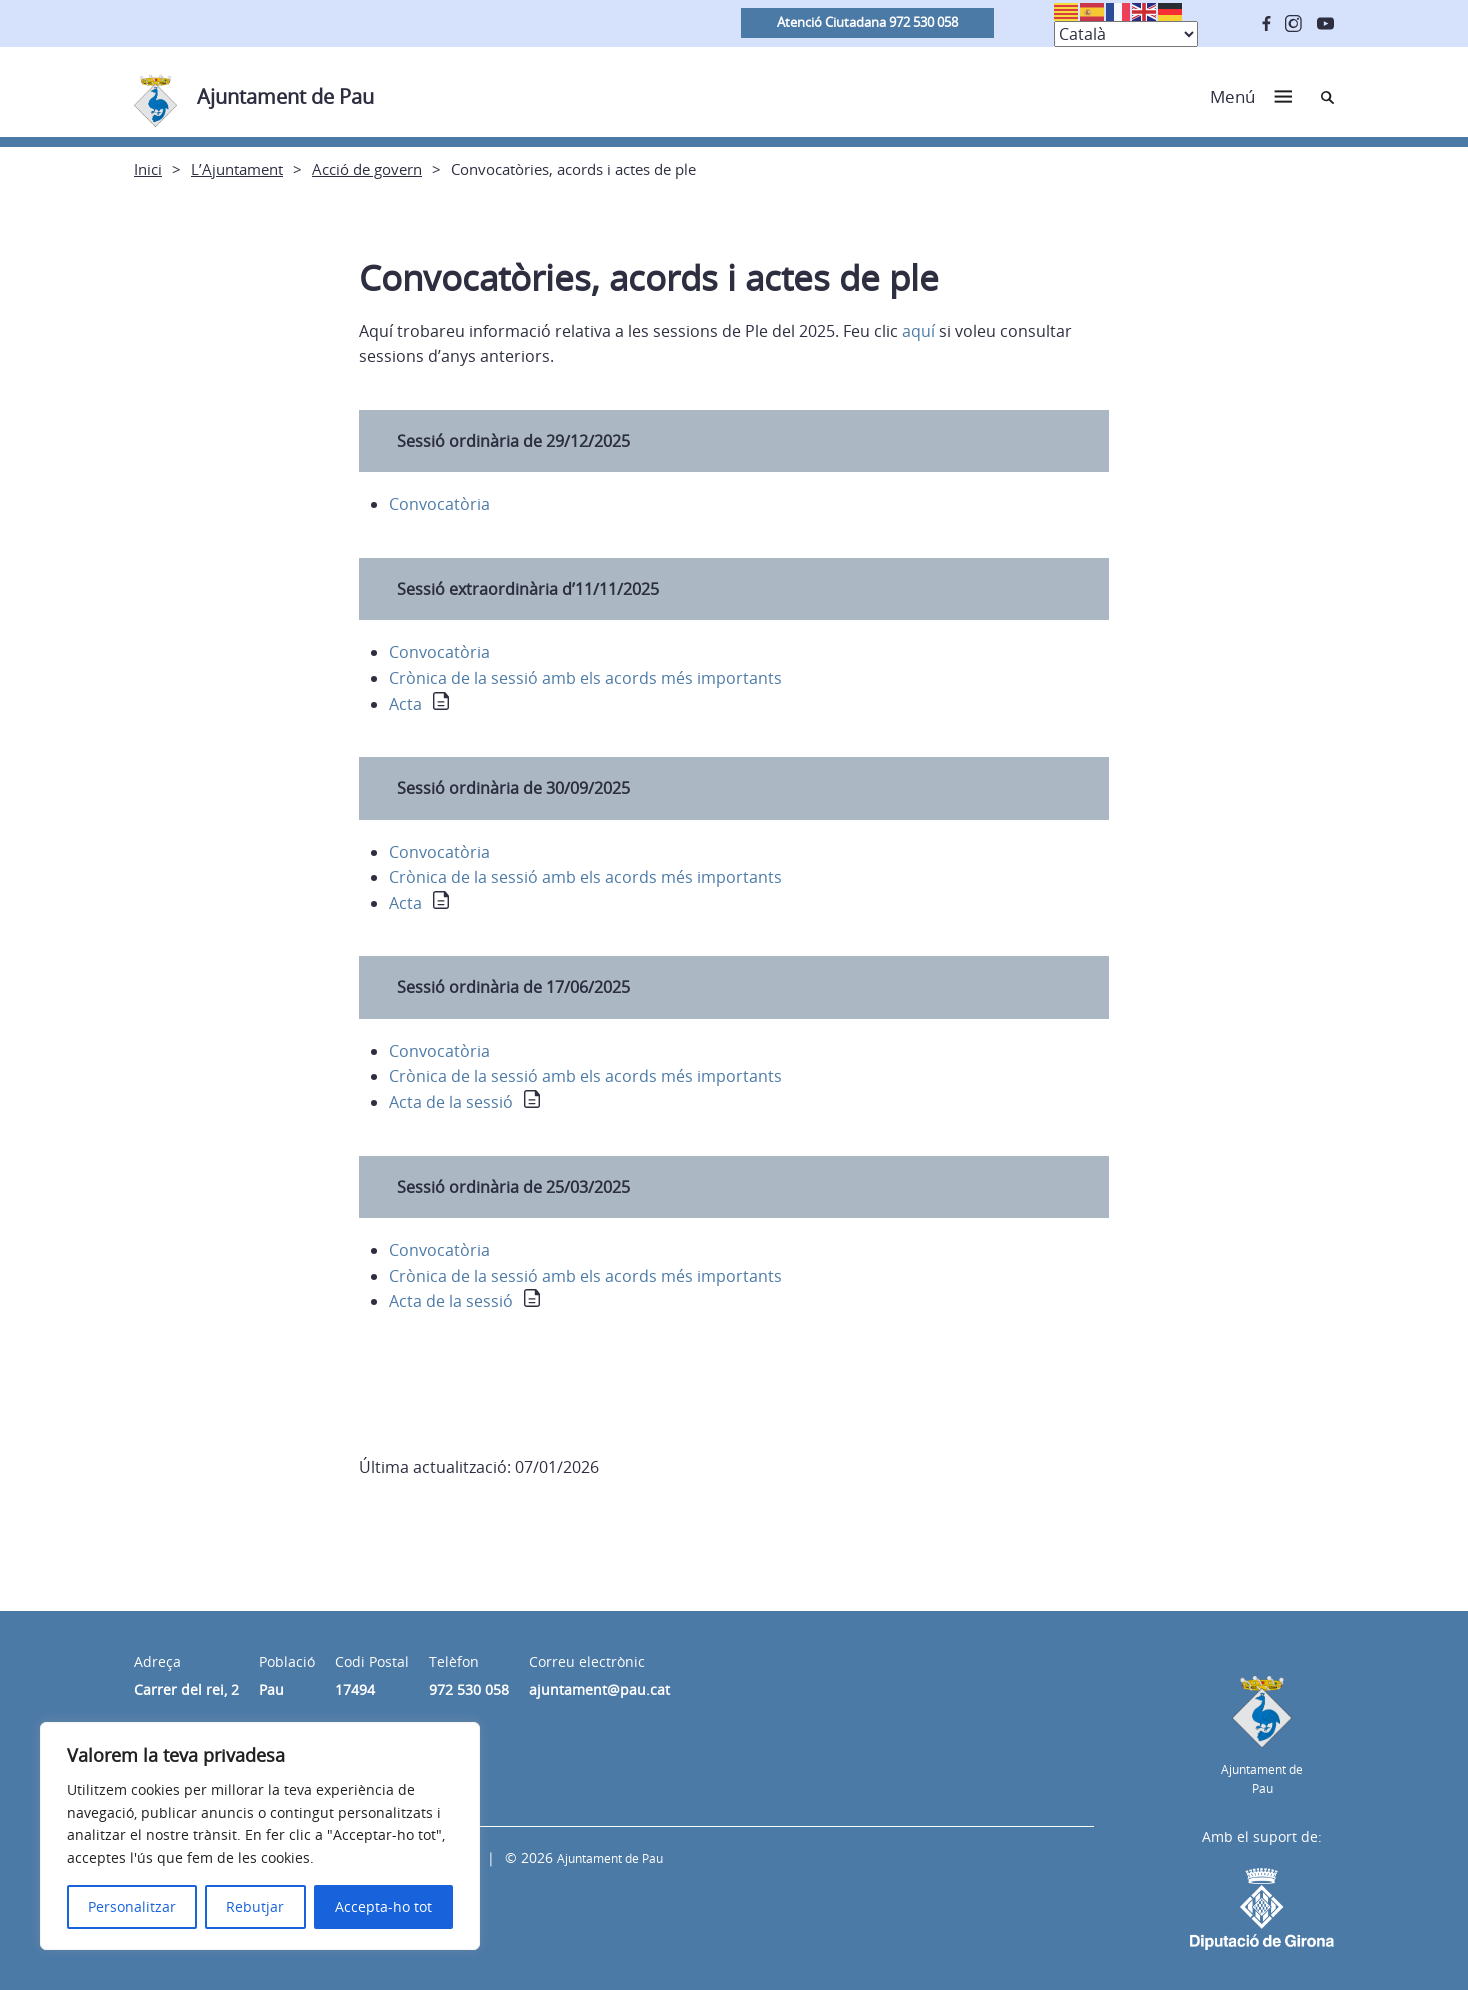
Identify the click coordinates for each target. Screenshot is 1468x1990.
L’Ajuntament (237, 169)
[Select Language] (1126, 34)
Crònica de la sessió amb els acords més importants (585, 678)
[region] (260, 1836)
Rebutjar (255, 1906)
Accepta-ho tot (383, 1906)
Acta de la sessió (451, 1102)
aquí (920, 331)
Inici (148, 169)
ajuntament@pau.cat (599, 1689)
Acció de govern (367, 169)
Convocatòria (439, 504)
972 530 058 (469, 1689)
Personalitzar (132, 1906)
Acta (405, 704)
